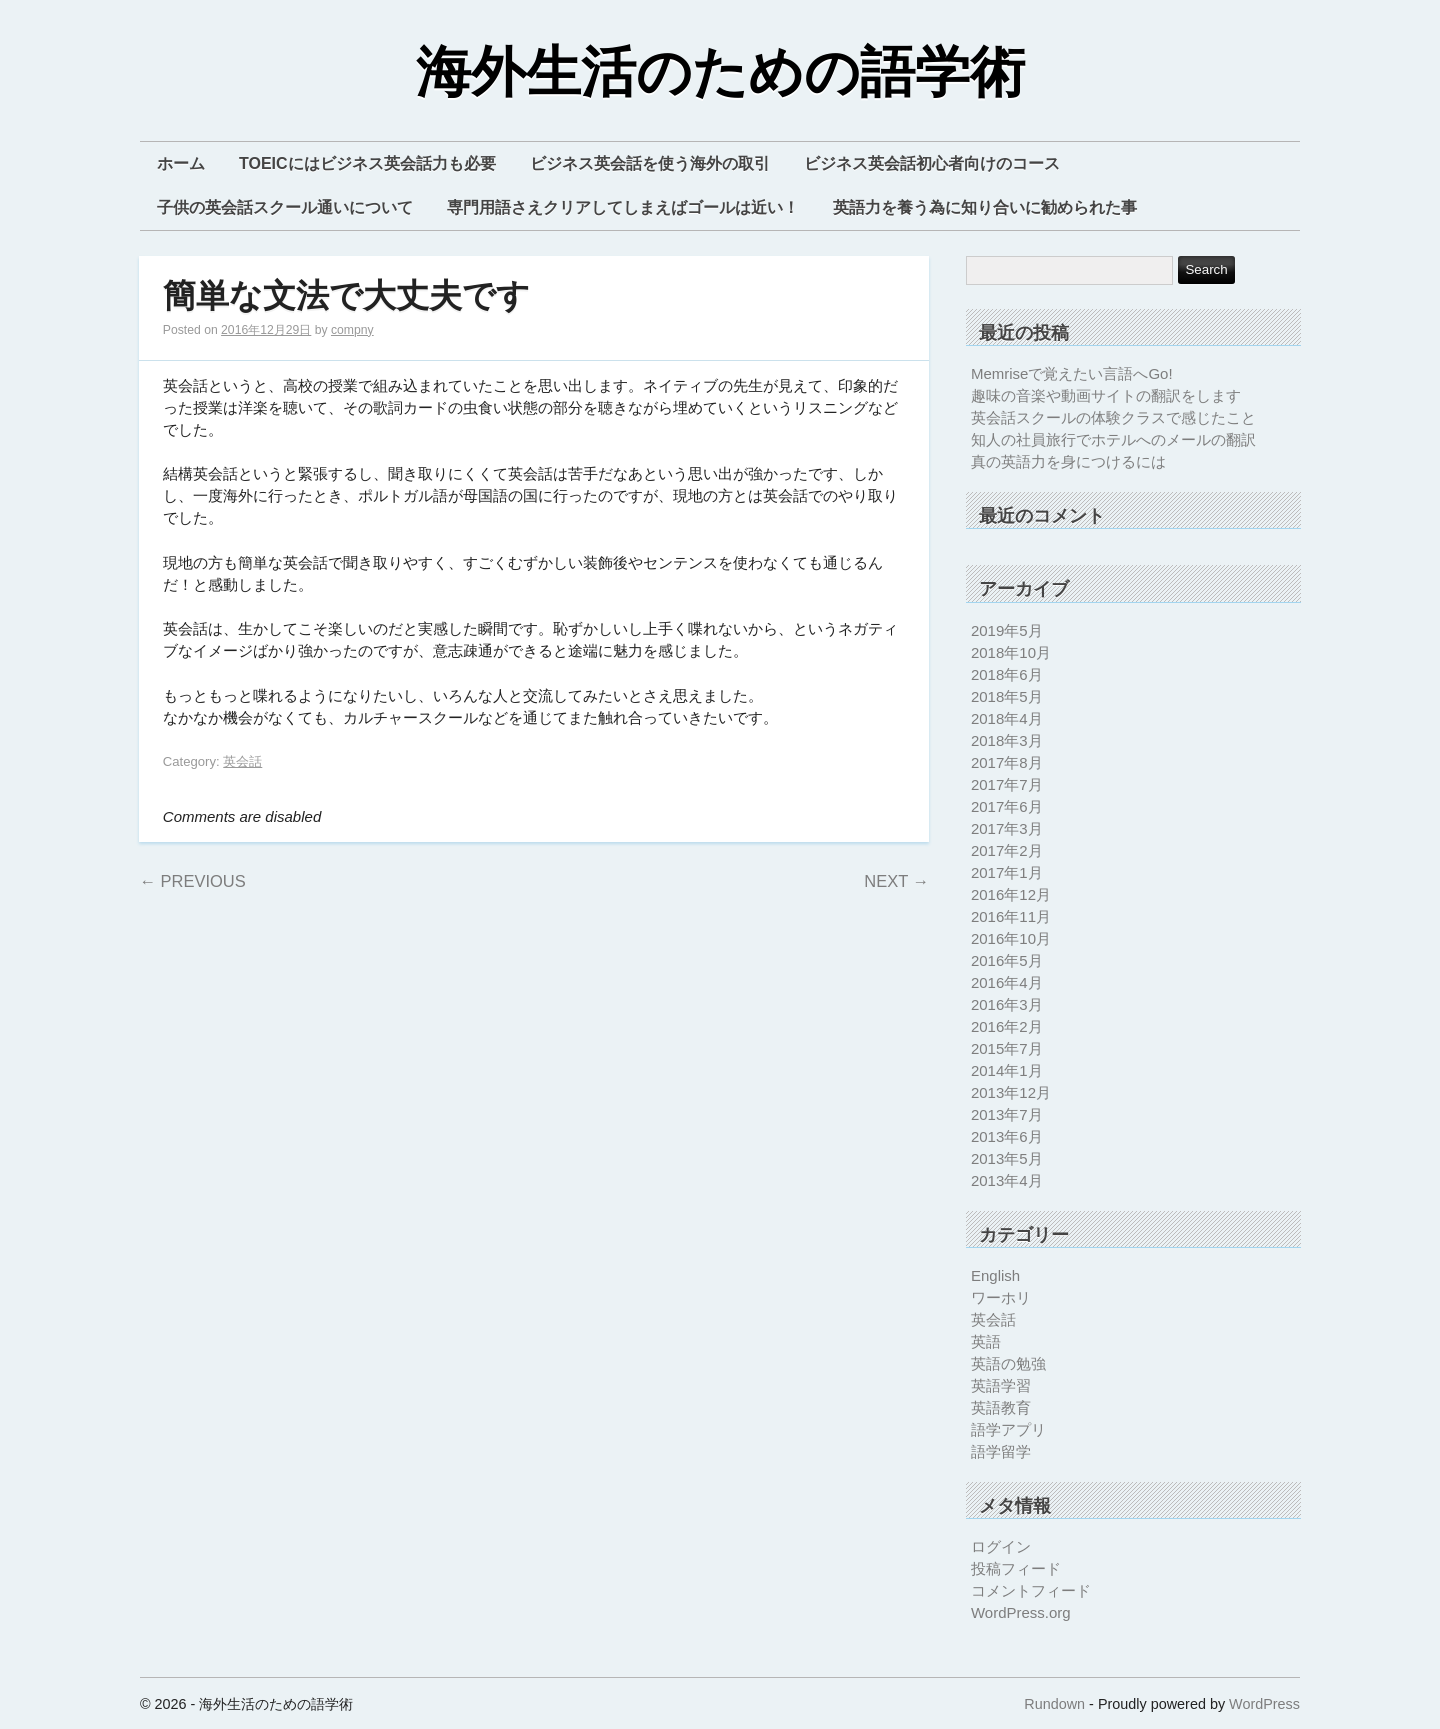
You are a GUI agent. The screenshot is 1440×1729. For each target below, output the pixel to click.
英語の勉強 (1008, 1363)
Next (896, 881)
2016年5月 (1007, 960)
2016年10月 (1011, 938)
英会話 (242, 761)
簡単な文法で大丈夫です (346, 296)
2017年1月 (1007, 872)
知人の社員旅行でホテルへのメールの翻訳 (1113, 439)
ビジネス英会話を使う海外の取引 (650, 163)
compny (352, 330)
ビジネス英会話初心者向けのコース (932, 163)
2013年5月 (1007, 1158)
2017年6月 (1007, 806)
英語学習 (1001, 1385)
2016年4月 (1007, 982)
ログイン (1001, 1546)
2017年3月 (1007, 828)
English (995, 1275)
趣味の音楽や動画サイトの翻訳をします (1106, 395)
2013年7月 (1007, 1114)
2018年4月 (1007, 718)
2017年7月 (1007, 784)
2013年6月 (1007, 1136)
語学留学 (1001, 1451)
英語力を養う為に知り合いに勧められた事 (985, 207)
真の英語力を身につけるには (1068, 461)
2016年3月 (1007, 1004)
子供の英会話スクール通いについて (285, 207)
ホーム (181, 163)
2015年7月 (1007, 1048)
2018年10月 (1011, 652)
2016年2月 (1007, 1026)
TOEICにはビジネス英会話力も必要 (367, 163)
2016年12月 (1011, 894)
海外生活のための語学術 (720, 73)
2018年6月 (1007, 674)
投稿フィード (1016, 1568)
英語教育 (1001, 1407)
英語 (986, 1341)
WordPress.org (1021, 1612)
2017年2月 (1007, 850)
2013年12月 (1011, 1092)
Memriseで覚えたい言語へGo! (1072, 373)
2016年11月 (1011, 916)
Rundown (1054, 1704)
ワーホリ (1001, 1297)
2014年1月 (1007, 1070)
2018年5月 (1007, 696)
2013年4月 (1007, 1180)
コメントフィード (1031, 1590)
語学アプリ (1008, 1429)
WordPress (1264, 1704)
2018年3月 (1007, 740)
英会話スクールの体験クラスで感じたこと (1113, 417)
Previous (192, 881)
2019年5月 (1007, 630)
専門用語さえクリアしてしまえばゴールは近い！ (623, 207)
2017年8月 (1007, 762)
